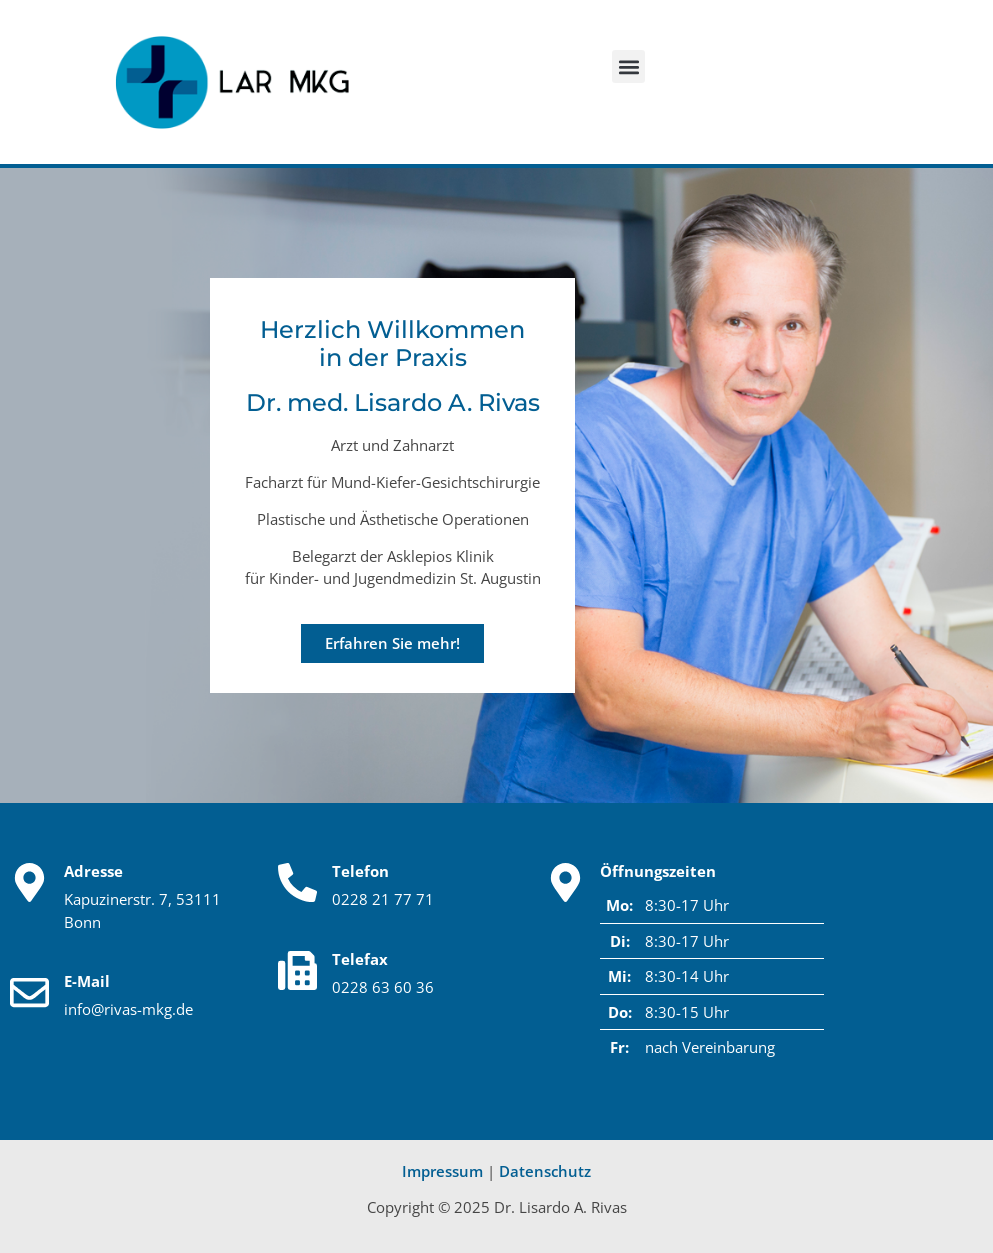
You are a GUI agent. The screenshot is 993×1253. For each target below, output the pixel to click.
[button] (628, 66)
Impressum (442, 1171)
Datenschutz (545, 1171)
